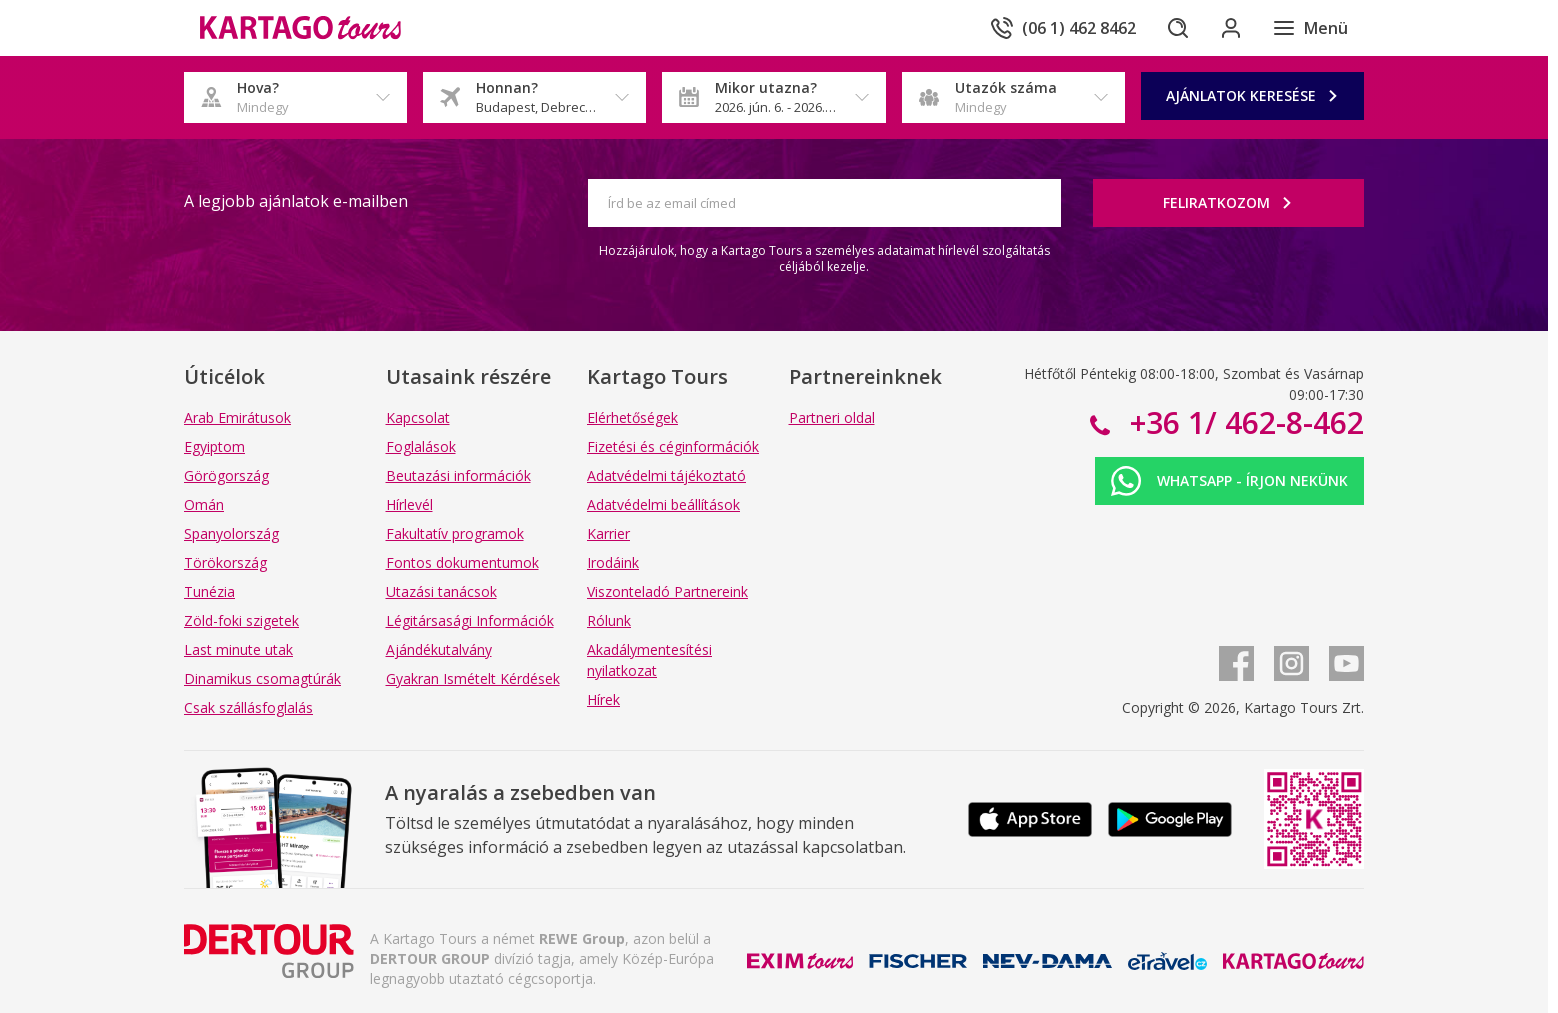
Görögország (226, 475)
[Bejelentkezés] (1228, 28)
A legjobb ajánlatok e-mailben (296, 201)
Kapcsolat (418, 417)
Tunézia (209, 591)
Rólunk (609, 620)
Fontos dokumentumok (462, 562)
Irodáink (613, 562)
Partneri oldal (832, 417)
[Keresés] (1172, 28)
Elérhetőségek (632, 417)
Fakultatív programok (455, 533)
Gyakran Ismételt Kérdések (473, 678)
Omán (204, 504)
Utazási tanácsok (441, 591)
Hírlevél (409, 504)
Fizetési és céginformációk (673, 446)
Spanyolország (231, 533)
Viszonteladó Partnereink (667, 591)
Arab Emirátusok (237, 417)
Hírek (603, 699)
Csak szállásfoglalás (248, 707)
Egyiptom (214, 446)
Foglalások (421, 446)
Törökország (225, 562)
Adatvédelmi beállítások (663, 504)
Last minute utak (238, 649)
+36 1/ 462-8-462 (1243, 422)
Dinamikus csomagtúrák (262, 678)
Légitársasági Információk (470, 620)
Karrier (608, 533)
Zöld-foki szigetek (241, 620)
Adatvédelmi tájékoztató (666, 475)
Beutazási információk (458, 475)
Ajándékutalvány (439, 649)
